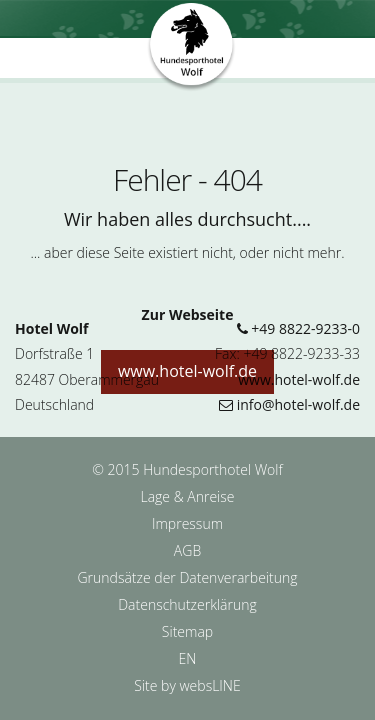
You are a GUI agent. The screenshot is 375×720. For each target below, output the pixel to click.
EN (188, 658)
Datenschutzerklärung (187, 604)
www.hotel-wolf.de (299, 379)
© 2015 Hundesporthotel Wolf (187, 469)
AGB (187, 550)
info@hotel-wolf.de (289, 404)
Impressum (187, 523)
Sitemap (187, 631)
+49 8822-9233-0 (298, 328)
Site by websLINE (187, 685)
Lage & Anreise (187, 496)
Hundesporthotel (192, 48)
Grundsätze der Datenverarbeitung (187, 577)
